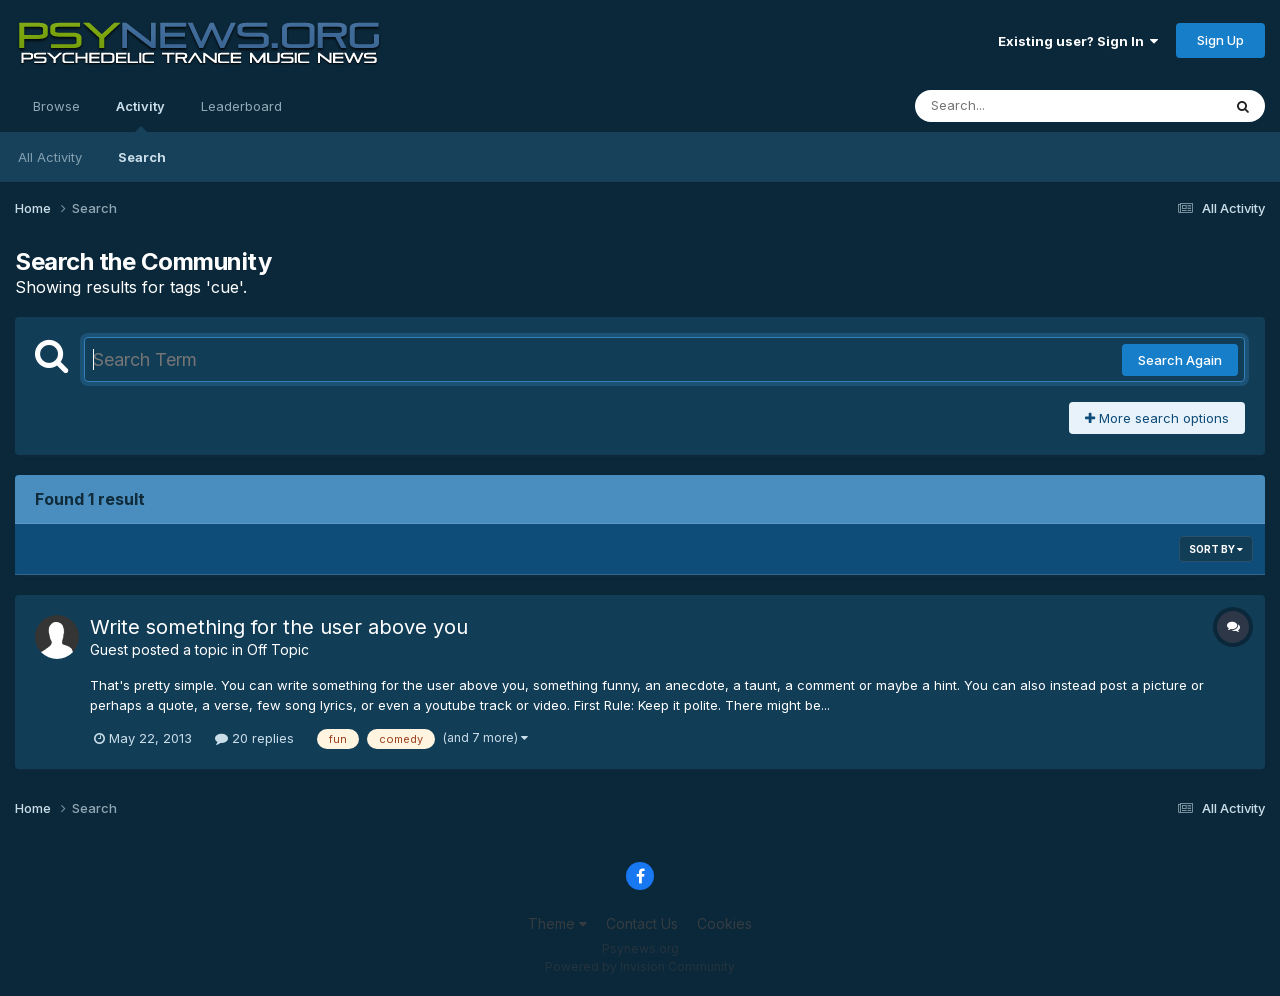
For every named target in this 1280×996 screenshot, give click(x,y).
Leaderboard (241, 106)
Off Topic (278, 649)
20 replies (254, 738)
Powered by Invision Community (640, 966)
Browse (56, 106)
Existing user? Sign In (1078, 41)
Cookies (724, 923)
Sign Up (1220, 40)
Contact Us (642, 923)
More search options (1157, 418)
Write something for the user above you (279, 627)
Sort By (1216, 549)
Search (142, 157)
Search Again (1180, 360)
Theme (557, 923)
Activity (140, 115)
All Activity (50, 157)
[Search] (1013, 106)
